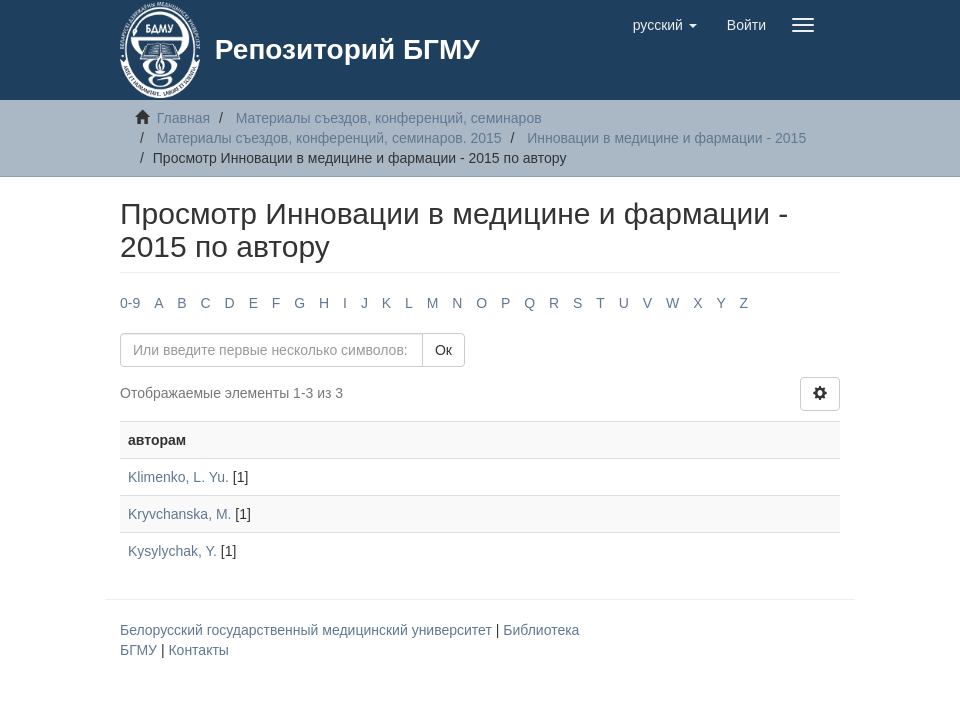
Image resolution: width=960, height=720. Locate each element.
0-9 (130, 303)
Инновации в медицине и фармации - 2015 (666, 138)
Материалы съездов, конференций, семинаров (389, 118)
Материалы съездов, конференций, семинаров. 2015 (329, 138)
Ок (443, 350)
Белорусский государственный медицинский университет (308, 630)
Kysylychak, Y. (172, 551)
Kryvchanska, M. (179, 514)
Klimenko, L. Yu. (178, 477)
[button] (665, 25)
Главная (183, 118)
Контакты (198, 650)
